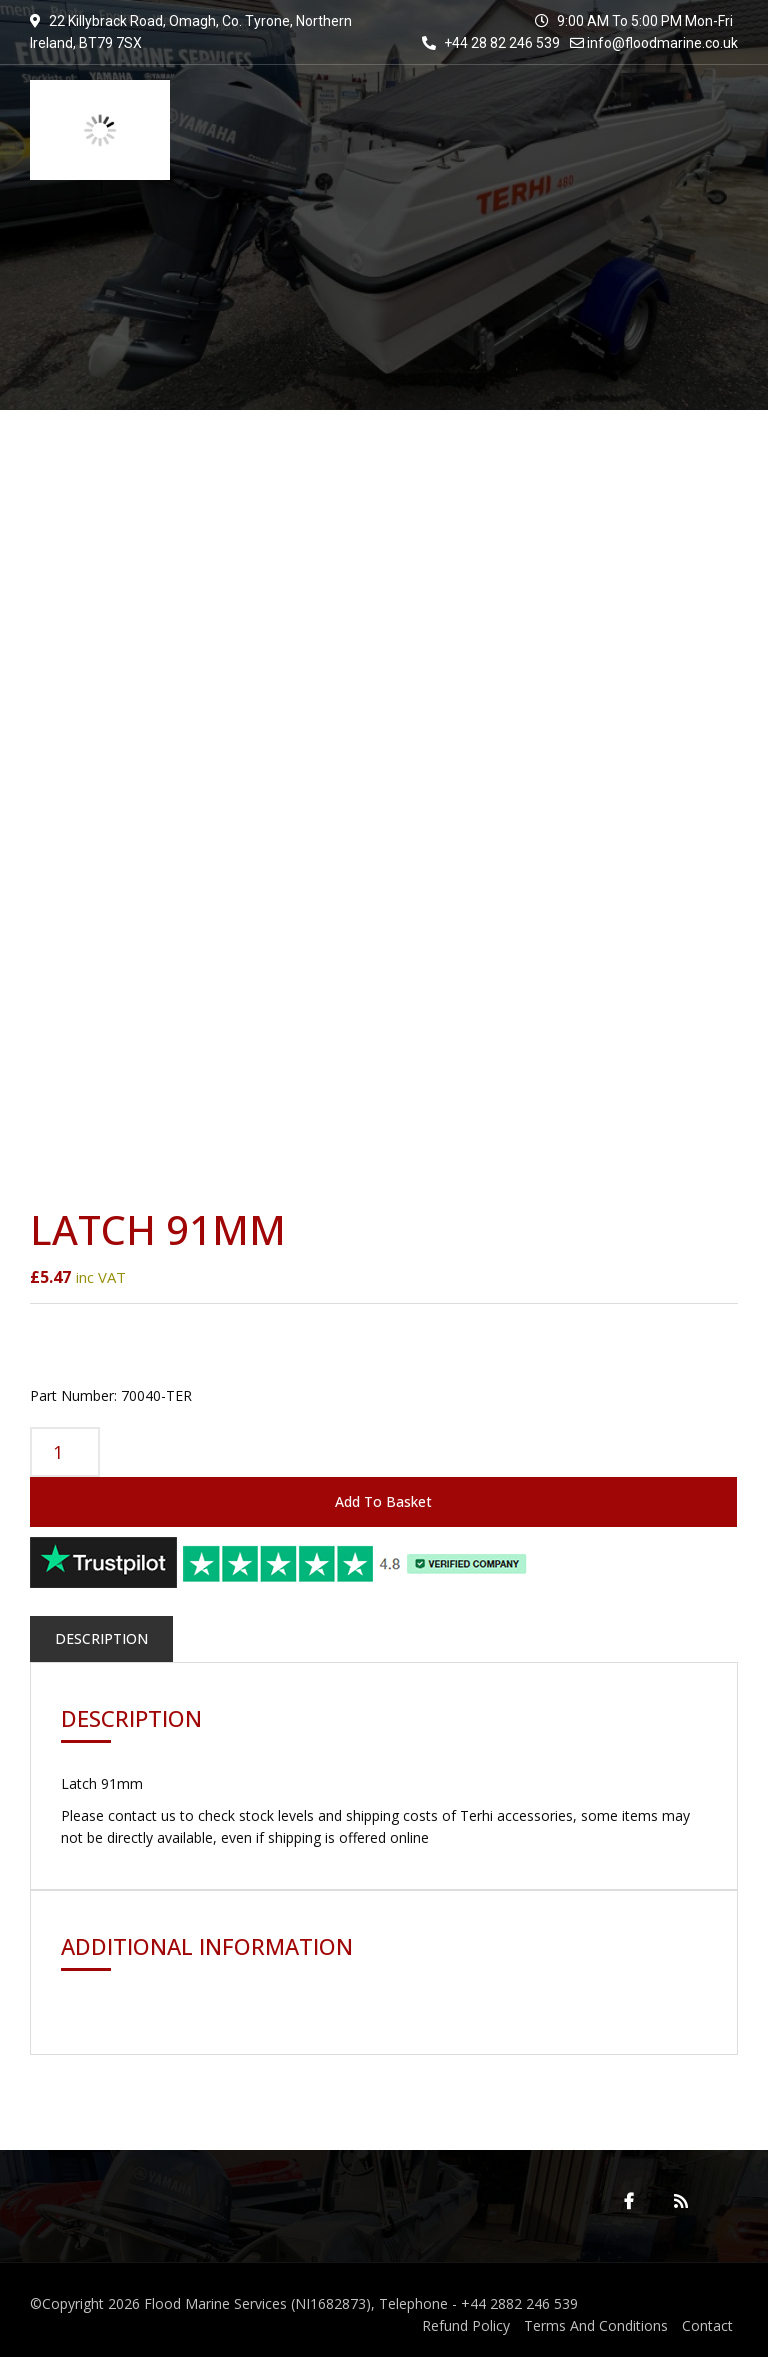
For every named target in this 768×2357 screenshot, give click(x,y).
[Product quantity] (65, 1452)
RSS (681, 2201)
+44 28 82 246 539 (491, 43)
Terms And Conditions (596, 2325)
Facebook (629, 2201)
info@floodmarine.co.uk (662, 43)
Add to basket (383, 1501)
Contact (707, 2325)
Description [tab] (101, 1638)
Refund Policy (466, 2325)
